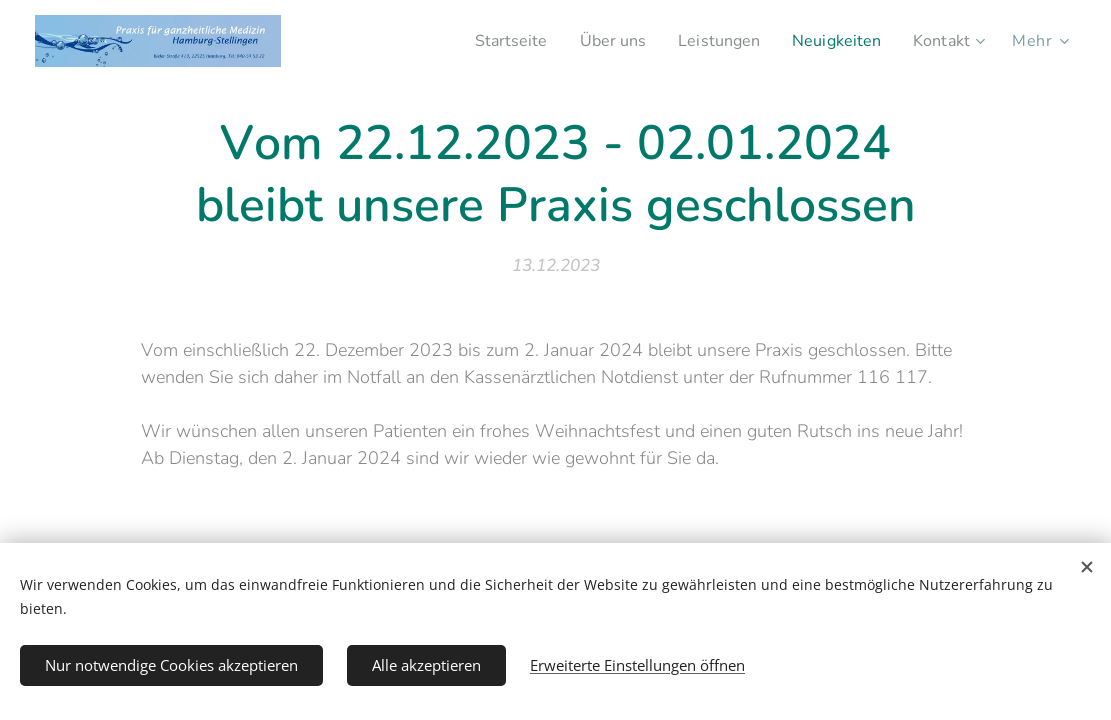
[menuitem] (487, 41)
